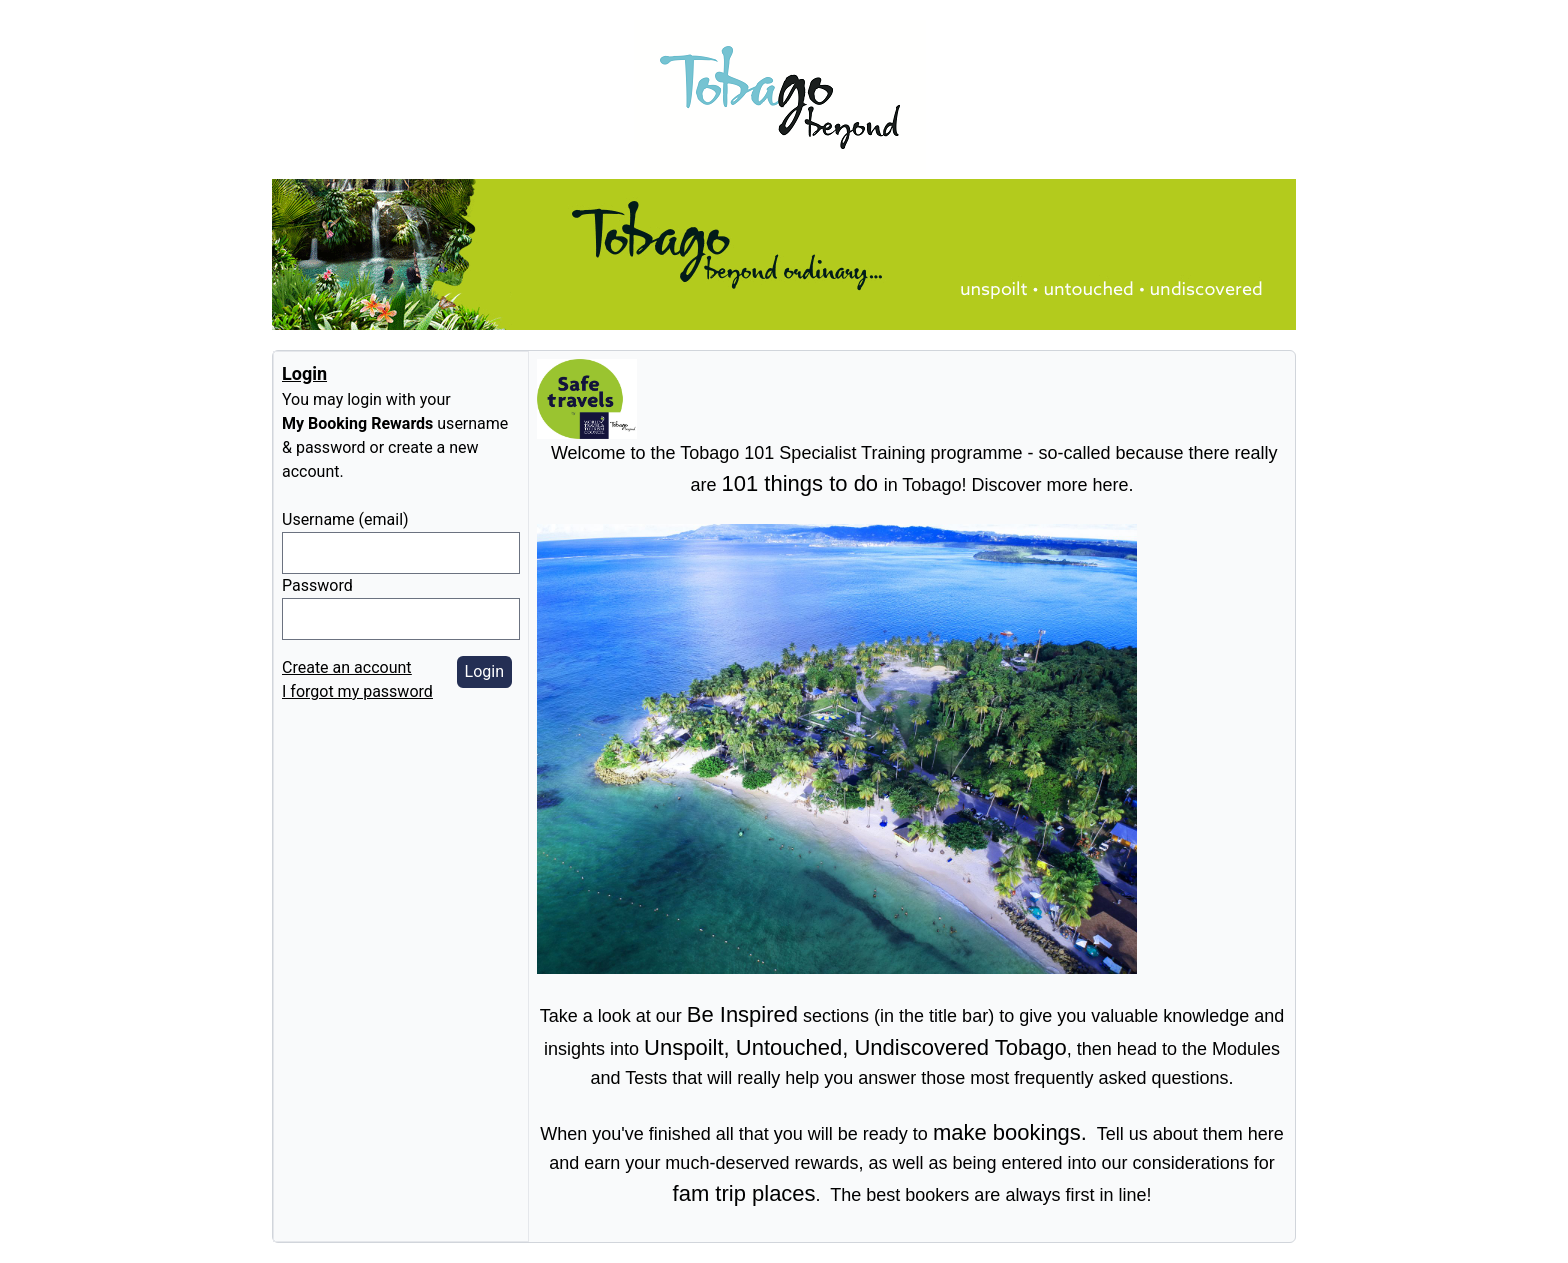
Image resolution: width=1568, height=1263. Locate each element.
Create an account (347, 667)
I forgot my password (357, 691)
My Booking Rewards (357, 423)
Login (484, 671)
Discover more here (1049, 485)
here (1266, 1134)
